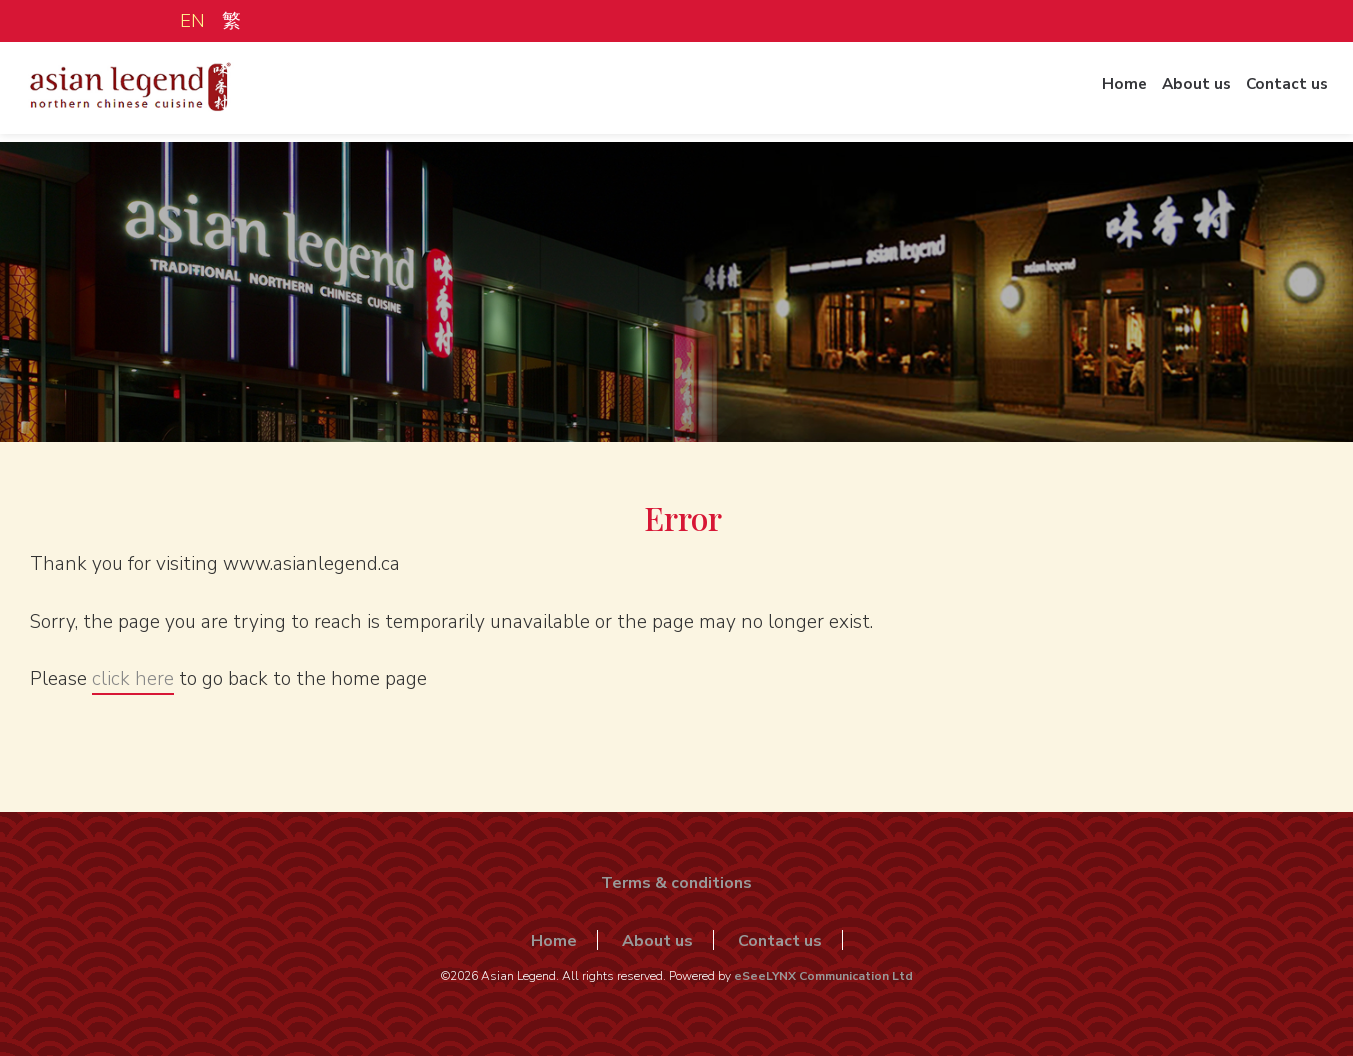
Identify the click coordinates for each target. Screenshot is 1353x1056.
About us (1183, 93)
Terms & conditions (676, 883)
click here (133, 679)
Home (1105, 93)
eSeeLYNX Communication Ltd (823, 976)
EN (192, 21)
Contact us (1281, 93)
